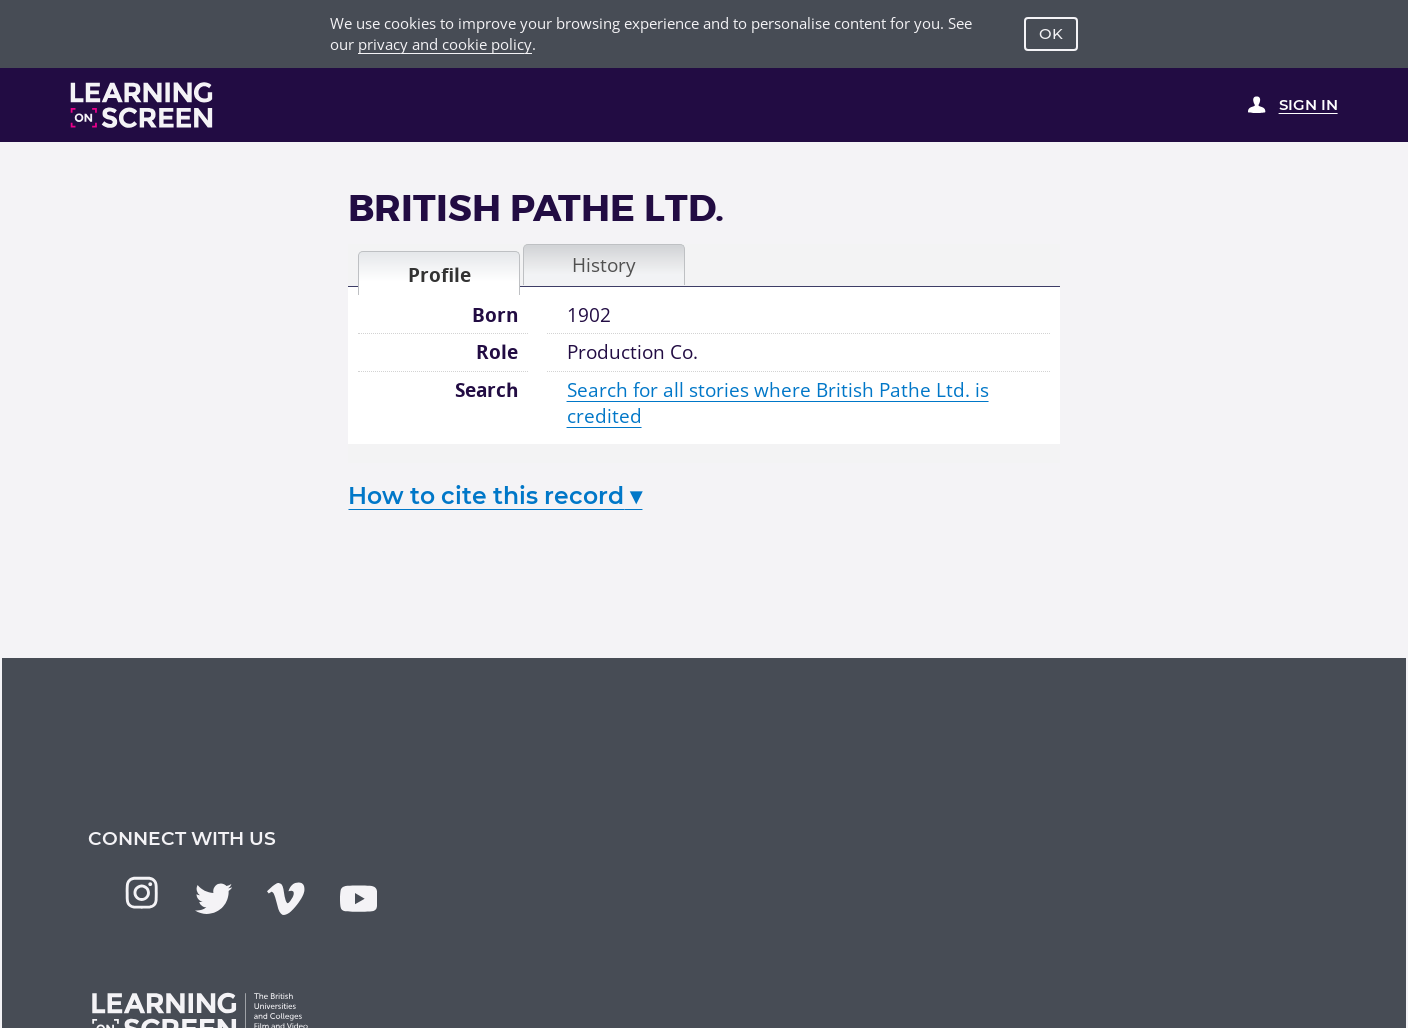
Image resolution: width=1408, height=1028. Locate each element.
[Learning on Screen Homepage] (142, 105)
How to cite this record (495, 495)
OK (1051, 34)
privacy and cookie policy (445, 44)
